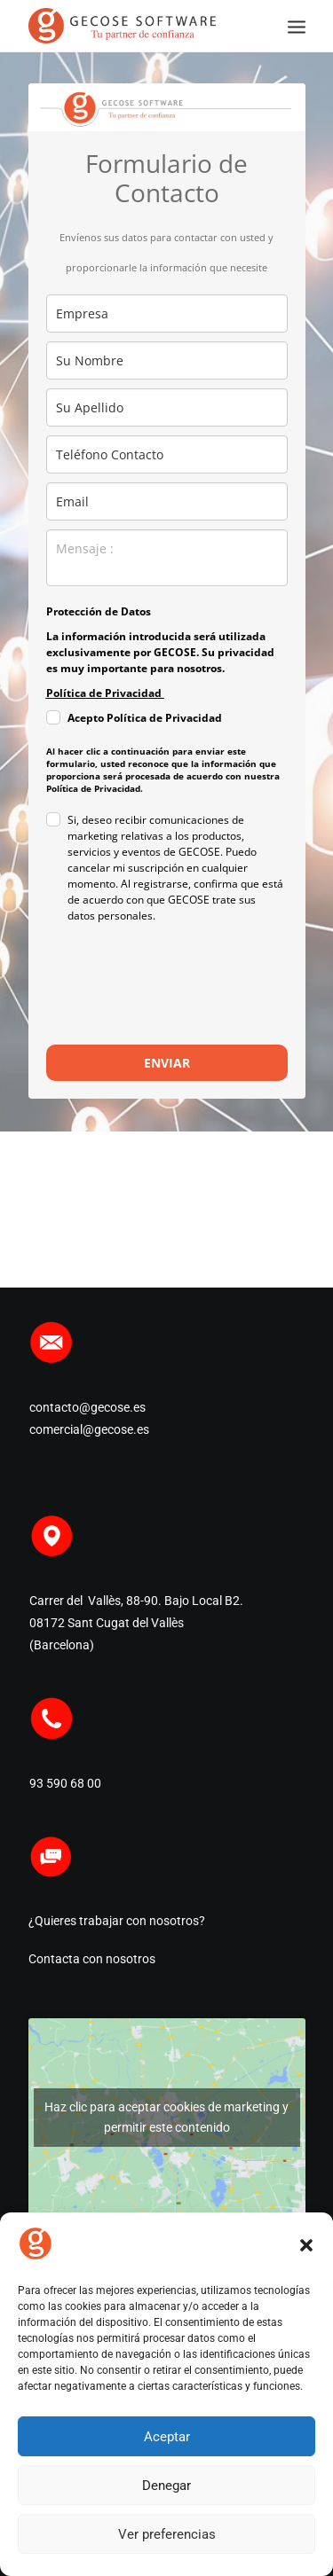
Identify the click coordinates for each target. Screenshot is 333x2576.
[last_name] (167, 407)
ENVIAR (167, 1062)
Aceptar (167, 2437)
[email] (167, 501)
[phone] (167, 454)
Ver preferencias (167, 2534)
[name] (167, 360)
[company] (167, 313)
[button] (306, 2245)
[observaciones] (167, 557)
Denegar (166, 2486)
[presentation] (151, 985)
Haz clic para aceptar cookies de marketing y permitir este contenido (166, 2117)
